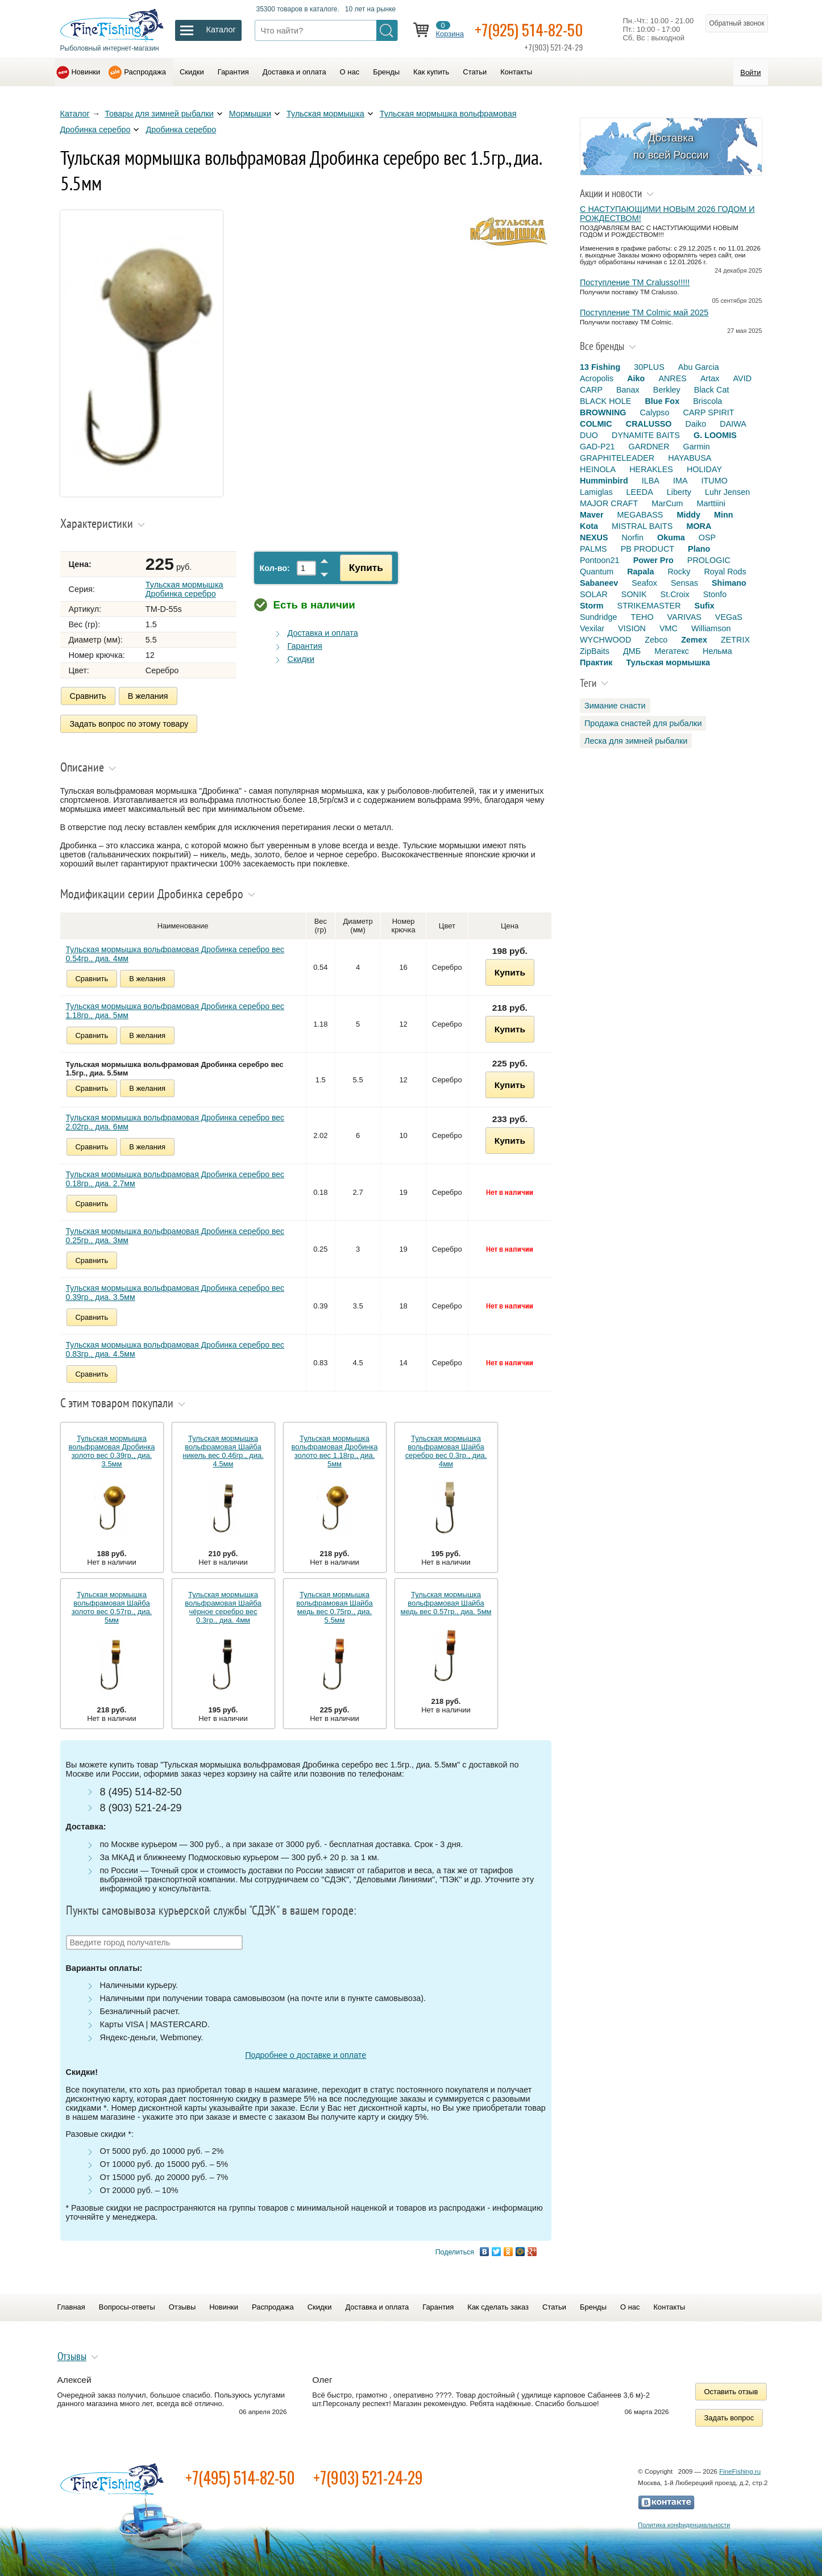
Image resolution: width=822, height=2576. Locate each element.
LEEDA (639, 492)
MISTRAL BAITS (642, 526)
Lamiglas (596, 492)
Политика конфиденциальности (684, 2524)
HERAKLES (651, 469)
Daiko (696, 423)
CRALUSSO (649, 423)
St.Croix (675, 594)
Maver (592, 514)
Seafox (644, 582)
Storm (592, 605)
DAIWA (733, 423)
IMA (680, 480)
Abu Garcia (698, 367)
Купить (365, 567)
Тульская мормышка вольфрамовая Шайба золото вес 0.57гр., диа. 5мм (112, 1607)
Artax (710, 378)
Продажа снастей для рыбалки (642, 723)
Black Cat (711, 389)
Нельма (717, 651)
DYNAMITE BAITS (646, 435)
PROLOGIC (708, 560)
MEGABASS (640, 514)
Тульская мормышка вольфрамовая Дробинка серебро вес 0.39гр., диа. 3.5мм (175, 1292)
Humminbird (604, 480)
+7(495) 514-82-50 (240, 2477)
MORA (698, 526)
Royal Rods (725, 571)
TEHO (642, 617)
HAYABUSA (689, 457)
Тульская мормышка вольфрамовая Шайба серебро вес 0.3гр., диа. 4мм (446, 1450)
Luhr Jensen (727, 492)
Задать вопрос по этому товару (129, 723)
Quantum (596, 571)
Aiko (636, 378)
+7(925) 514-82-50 (530, 29)
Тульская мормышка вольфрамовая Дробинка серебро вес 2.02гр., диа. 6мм (175, 1121)
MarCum (667, 503)
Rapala (640, 571)
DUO (589, 435)
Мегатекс (671, 651)
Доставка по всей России (671, 146)
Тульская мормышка (325, 113)
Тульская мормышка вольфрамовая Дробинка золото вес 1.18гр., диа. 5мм (335, 1450)
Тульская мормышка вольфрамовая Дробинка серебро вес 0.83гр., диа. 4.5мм (175, 1349)
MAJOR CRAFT (609, 503)
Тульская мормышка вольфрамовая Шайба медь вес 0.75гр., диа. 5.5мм (334, 1607)
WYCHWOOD (605, 639)
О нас (350, 72)
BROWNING (603, 412)
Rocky (678, 571)
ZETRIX (735, 639)
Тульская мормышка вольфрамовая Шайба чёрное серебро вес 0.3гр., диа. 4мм (223, 1607)
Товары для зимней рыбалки (159, 113)
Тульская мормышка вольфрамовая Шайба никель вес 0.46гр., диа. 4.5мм (222, 1450)
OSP (707, 537)
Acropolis (596, 378)
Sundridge (598, 617)
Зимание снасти (615, 705)
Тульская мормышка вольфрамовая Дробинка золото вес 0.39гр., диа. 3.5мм (112, 1450)
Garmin (696, 446)
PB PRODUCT (647, 548)
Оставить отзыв (731, 2391)
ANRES (672, 378)
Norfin (633, 537)
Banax (628, 389)
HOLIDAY (704, 469)
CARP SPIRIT (708, 412)
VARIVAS (684, 617)
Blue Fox (662, 401)
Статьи (475, 72)
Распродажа (145, 72)
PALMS (593, 548)
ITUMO (714, 480)
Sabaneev (599, 582)
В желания (148, 696)
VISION (632, 628)
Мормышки (250, 113)
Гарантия (233, 72)
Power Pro (653, 560)
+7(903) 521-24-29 (368, 2477)
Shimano (729, 582)
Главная (71, 2306)
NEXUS (594, 537)
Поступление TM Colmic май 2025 (644, 312)
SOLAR (594, 594)
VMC (668, 628)
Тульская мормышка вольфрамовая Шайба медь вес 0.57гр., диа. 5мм (446, 1602)
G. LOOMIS (715, 435)
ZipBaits (594, 651)
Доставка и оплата (294, 72)
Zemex (694, 639)
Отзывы (182, 2306)
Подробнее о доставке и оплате (305, 2054)
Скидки (192, 72)
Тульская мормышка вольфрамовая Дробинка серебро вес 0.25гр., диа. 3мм (175, 1235)
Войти (750, 72)
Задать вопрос (729, 2417)
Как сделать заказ (498, 2306)
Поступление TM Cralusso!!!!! (635, 282)
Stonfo (715, 594)
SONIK (634, 594)
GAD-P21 (597, 446)
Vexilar (592, 628)
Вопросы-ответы (127, 2306)
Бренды (386, 72)
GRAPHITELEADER (617, 457)
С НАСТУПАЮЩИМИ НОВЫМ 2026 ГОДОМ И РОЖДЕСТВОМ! (667, 214)
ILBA (650, 480)
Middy (688, 514)
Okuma (671, 537)
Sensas (684, 582)
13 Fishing (600, 367)
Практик (596, 662)
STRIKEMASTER (649, 605)
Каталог (75, 113)
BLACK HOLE (605, 401)
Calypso (655, 412)
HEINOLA (598, 469)
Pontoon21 (600, 560)
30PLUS (649, 367)
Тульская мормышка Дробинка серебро (184, 589)
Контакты (516, 72)
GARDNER (649, 446)
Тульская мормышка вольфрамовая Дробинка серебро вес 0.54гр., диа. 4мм (175, 953)
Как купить (431, 72)
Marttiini (711, 503)
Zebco (656, 639)
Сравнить (88, 696)
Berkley (666, 389)
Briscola (707, 401)
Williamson (711, 628)
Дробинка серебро (181, 129)
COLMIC (596, 423)
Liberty (679, 492)
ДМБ (632, 651)
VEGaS (728, 617)
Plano (699, 548)
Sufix (705, 605)
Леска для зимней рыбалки (635, 740)
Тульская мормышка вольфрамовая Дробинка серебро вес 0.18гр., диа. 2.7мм (175, 1178)
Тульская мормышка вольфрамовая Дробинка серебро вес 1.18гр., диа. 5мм (175, 1010)
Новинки (86, 72)
